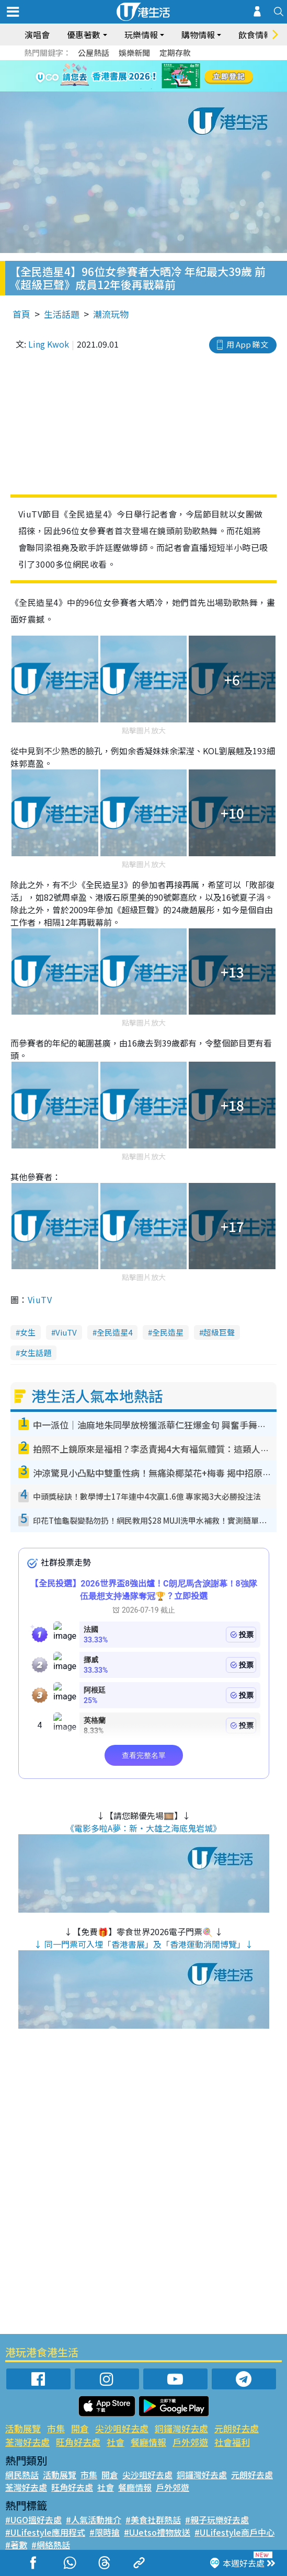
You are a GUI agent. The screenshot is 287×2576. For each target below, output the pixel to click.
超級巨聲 (219, 1332)
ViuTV (40, 1299)
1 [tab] (120, 76)
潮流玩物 (111, 313)
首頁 (21, 313)
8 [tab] (151, 89)
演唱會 (37, 34)
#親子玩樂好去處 (217, 2519)
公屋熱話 (93, 52)
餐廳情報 (148, 2441)
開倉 (80, 2428)
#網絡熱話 (50, 2544)
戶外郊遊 (190, 2441)
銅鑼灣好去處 (181, 2428)
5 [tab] (162, 76)
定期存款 (175, 52)
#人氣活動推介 (93, 2519)
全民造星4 (114, 1332)
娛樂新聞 (134, 52)
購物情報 (198, 34)
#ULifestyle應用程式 (45, 2532)
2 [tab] (130, 76)
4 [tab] (151, 76)
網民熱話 (22, 2474)
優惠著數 (83, 34)
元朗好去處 (236, 2428)
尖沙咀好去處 (121, 2428)
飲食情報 (255, 34)
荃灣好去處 (27, 2441)
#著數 (16, 2544)
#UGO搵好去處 (33, 2519)
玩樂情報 (141, 34)
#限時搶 (104, 2532)
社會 (115, 2441)
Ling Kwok (48, 344)
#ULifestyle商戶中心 (234, 2532)
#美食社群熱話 (153, 2519)
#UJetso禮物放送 (157, 2532)
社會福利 (232, 2441)
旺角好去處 (78, 2441)
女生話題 (35, 1352)
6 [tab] (172, 76)
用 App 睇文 (247, 344)
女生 (28, 1332)
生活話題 (61, 313)
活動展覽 (23, 2428)
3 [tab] (141, 76)
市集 (56, 2428)
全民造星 (167, 1332)
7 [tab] (141, 89)
